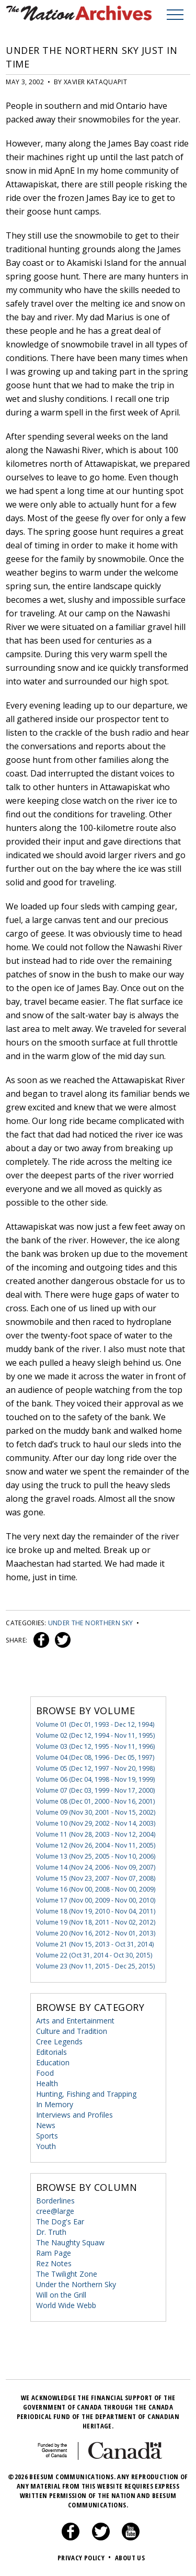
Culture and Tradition (71, 2031)
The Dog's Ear (60, 2221)
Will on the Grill (61, 2295)
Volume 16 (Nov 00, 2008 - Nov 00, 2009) (95, 1889)
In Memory (54, 2104)
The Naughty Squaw (70, 2242)
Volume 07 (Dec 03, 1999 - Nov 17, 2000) (95, 1790)
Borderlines (55, 2201)
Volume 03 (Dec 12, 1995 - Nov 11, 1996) (95, 1746)
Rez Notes (54, 2263)
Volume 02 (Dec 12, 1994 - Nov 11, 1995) (95, 1735)
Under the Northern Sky (90, 1622)
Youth (46, 2146)
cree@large (55, 2211)
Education (53, 2062)
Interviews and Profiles (74, 2115)
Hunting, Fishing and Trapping (86, 2094)
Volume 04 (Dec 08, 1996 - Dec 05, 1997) (95, 1757)
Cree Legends (59, 2041)
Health (47, 2083)
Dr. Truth (51, 2232)
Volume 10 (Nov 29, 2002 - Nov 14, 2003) (95, 1823)
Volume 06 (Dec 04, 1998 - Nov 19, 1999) (95, 1779)
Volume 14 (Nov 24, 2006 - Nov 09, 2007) (95, 1867)
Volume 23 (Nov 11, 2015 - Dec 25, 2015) (95, 1966)
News (45, 2125)
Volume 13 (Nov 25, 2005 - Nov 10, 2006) (95, 1856)
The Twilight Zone (66, 2274)
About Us (130, 2557)
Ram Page (53, 2253)
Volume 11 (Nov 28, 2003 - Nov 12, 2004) (95, 1834)
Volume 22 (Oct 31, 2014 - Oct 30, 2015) (94, 1955)
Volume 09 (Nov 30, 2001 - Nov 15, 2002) (95, 1812)
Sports (47, 2136)
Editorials (51, 2052)
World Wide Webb (66, 2305)
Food (45, 2073)
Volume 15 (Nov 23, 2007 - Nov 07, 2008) (95, 1878)
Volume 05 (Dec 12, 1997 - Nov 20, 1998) (95, 1768)
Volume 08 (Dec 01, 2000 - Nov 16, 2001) (95, 1801)
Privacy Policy (85, 2557)
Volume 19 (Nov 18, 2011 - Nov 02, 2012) (95, 1922)
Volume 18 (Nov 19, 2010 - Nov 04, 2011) (95, 1911)
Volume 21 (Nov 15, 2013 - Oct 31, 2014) (95, 1944)
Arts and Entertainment (75, 2021)
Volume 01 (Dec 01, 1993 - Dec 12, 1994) (95, 1724)
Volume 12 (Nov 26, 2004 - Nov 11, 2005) (95, 1845)
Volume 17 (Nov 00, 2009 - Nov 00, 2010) (95, 1900)
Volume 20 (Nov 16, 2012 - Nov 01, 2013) (95, 1933)
